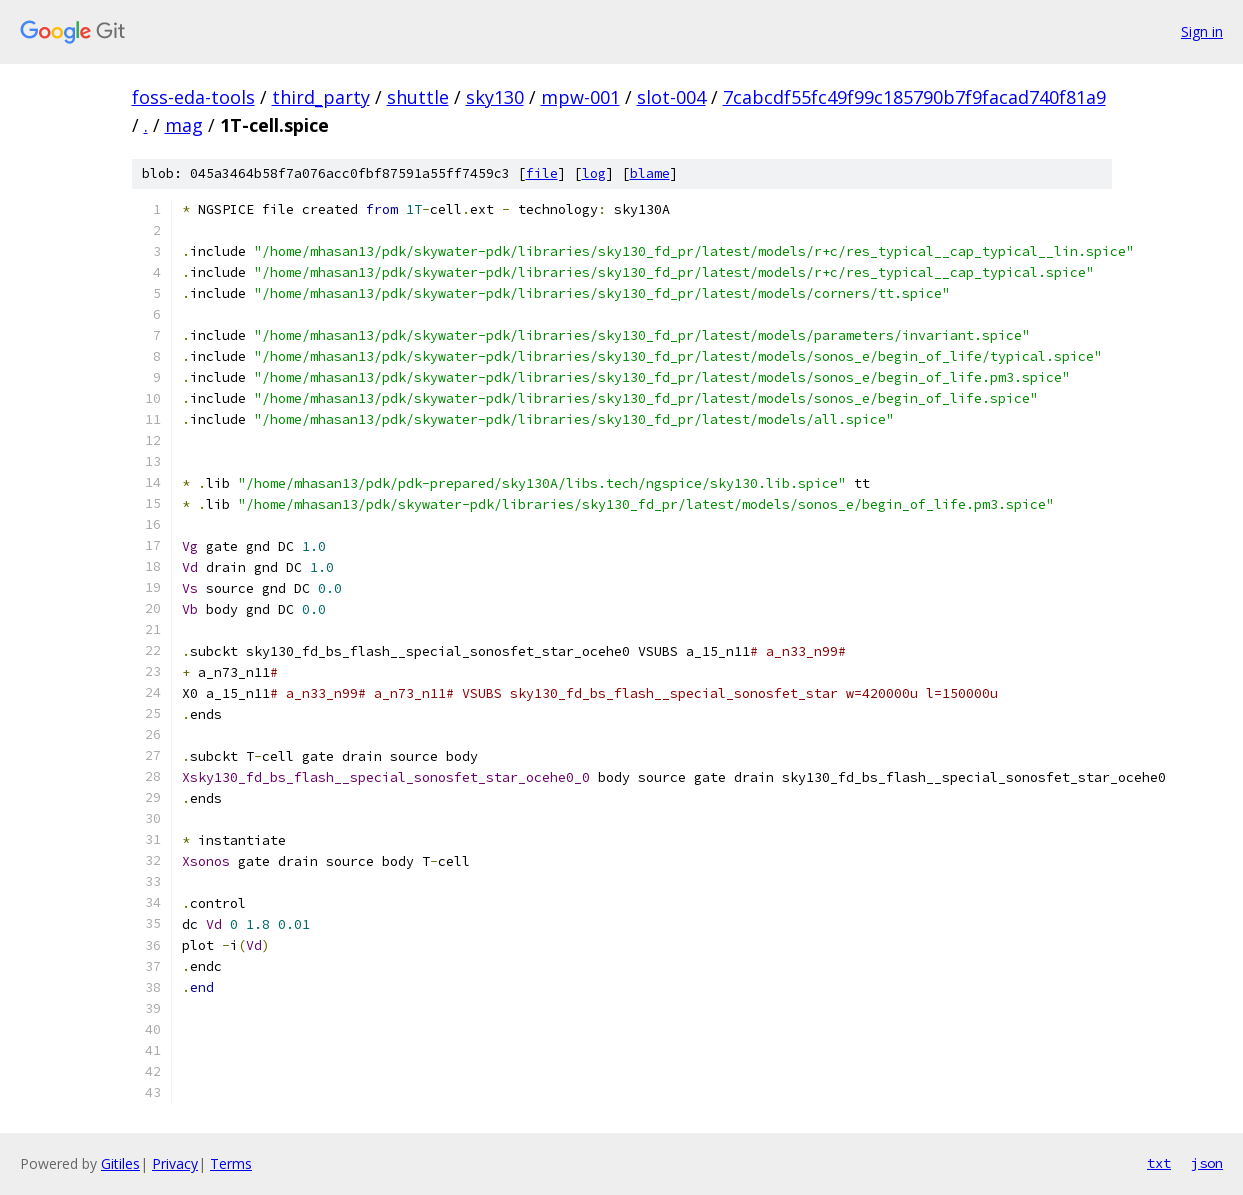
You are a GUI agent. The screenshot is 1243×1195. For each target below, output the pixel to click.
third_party (321, 97)
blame (650, 173)
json (1207, 1163)
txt (1159, 1163)
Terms (231, 1163)
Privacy (175, 1163)
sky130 (495, 97)
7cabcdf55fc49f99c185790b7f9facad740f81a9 (914, 97)
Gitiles (120, 1163)
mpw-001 (580, 97)
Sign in (1202, 31)
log (594, 173)
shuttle (418, 97)
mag (184, 125)
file (542, 173)
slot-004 (671, 97)
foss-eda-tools (193, 97)
